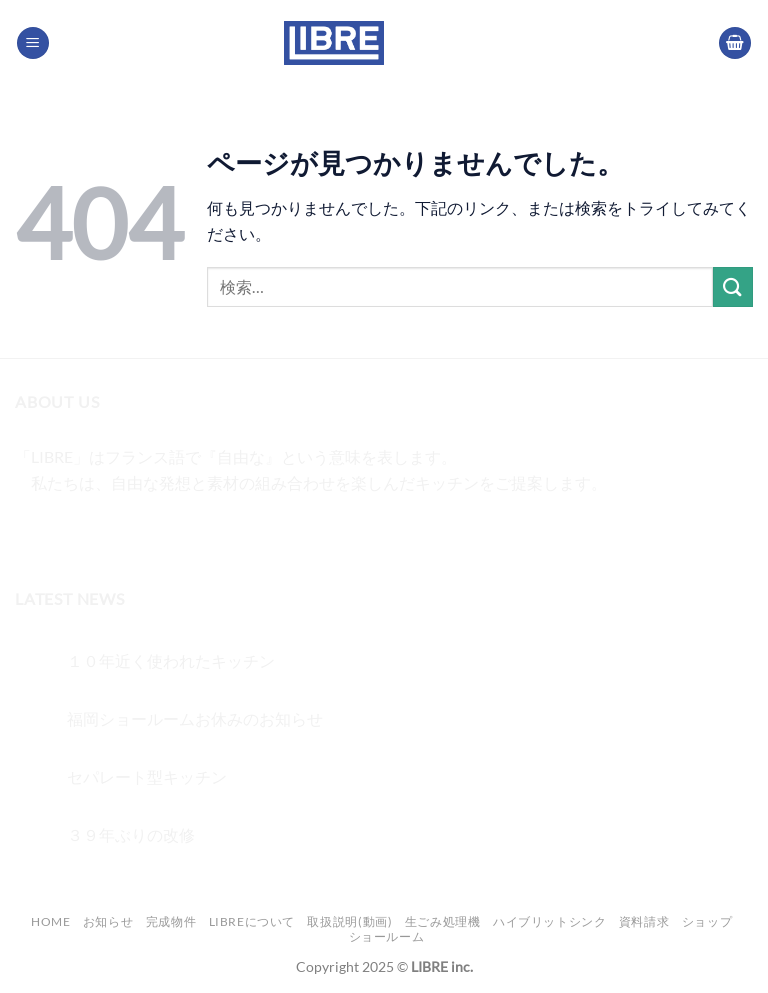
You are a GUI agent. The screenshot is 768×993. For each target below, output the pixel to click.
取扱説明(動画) (349, 921)
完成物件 (171, 921)
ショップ (707, 921)
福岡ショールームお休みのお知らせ (195, 718)
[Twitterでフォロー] (105, 532)
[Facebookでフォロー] (33, 532)
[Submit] (733, 286)
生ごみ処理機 (443, 921)
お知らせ (108, 921)
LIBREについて (252, 921)
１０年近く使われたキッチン (171, 660)
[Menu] (33, 43)
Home (50, 921)
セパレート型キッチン (147, 776)
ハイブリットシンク (550, 921)
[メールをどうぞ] (141, 532)
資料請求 (644, 921)
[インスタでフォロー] (69, 532)
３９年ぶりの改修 (131, 834)
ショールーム (387, 936)
